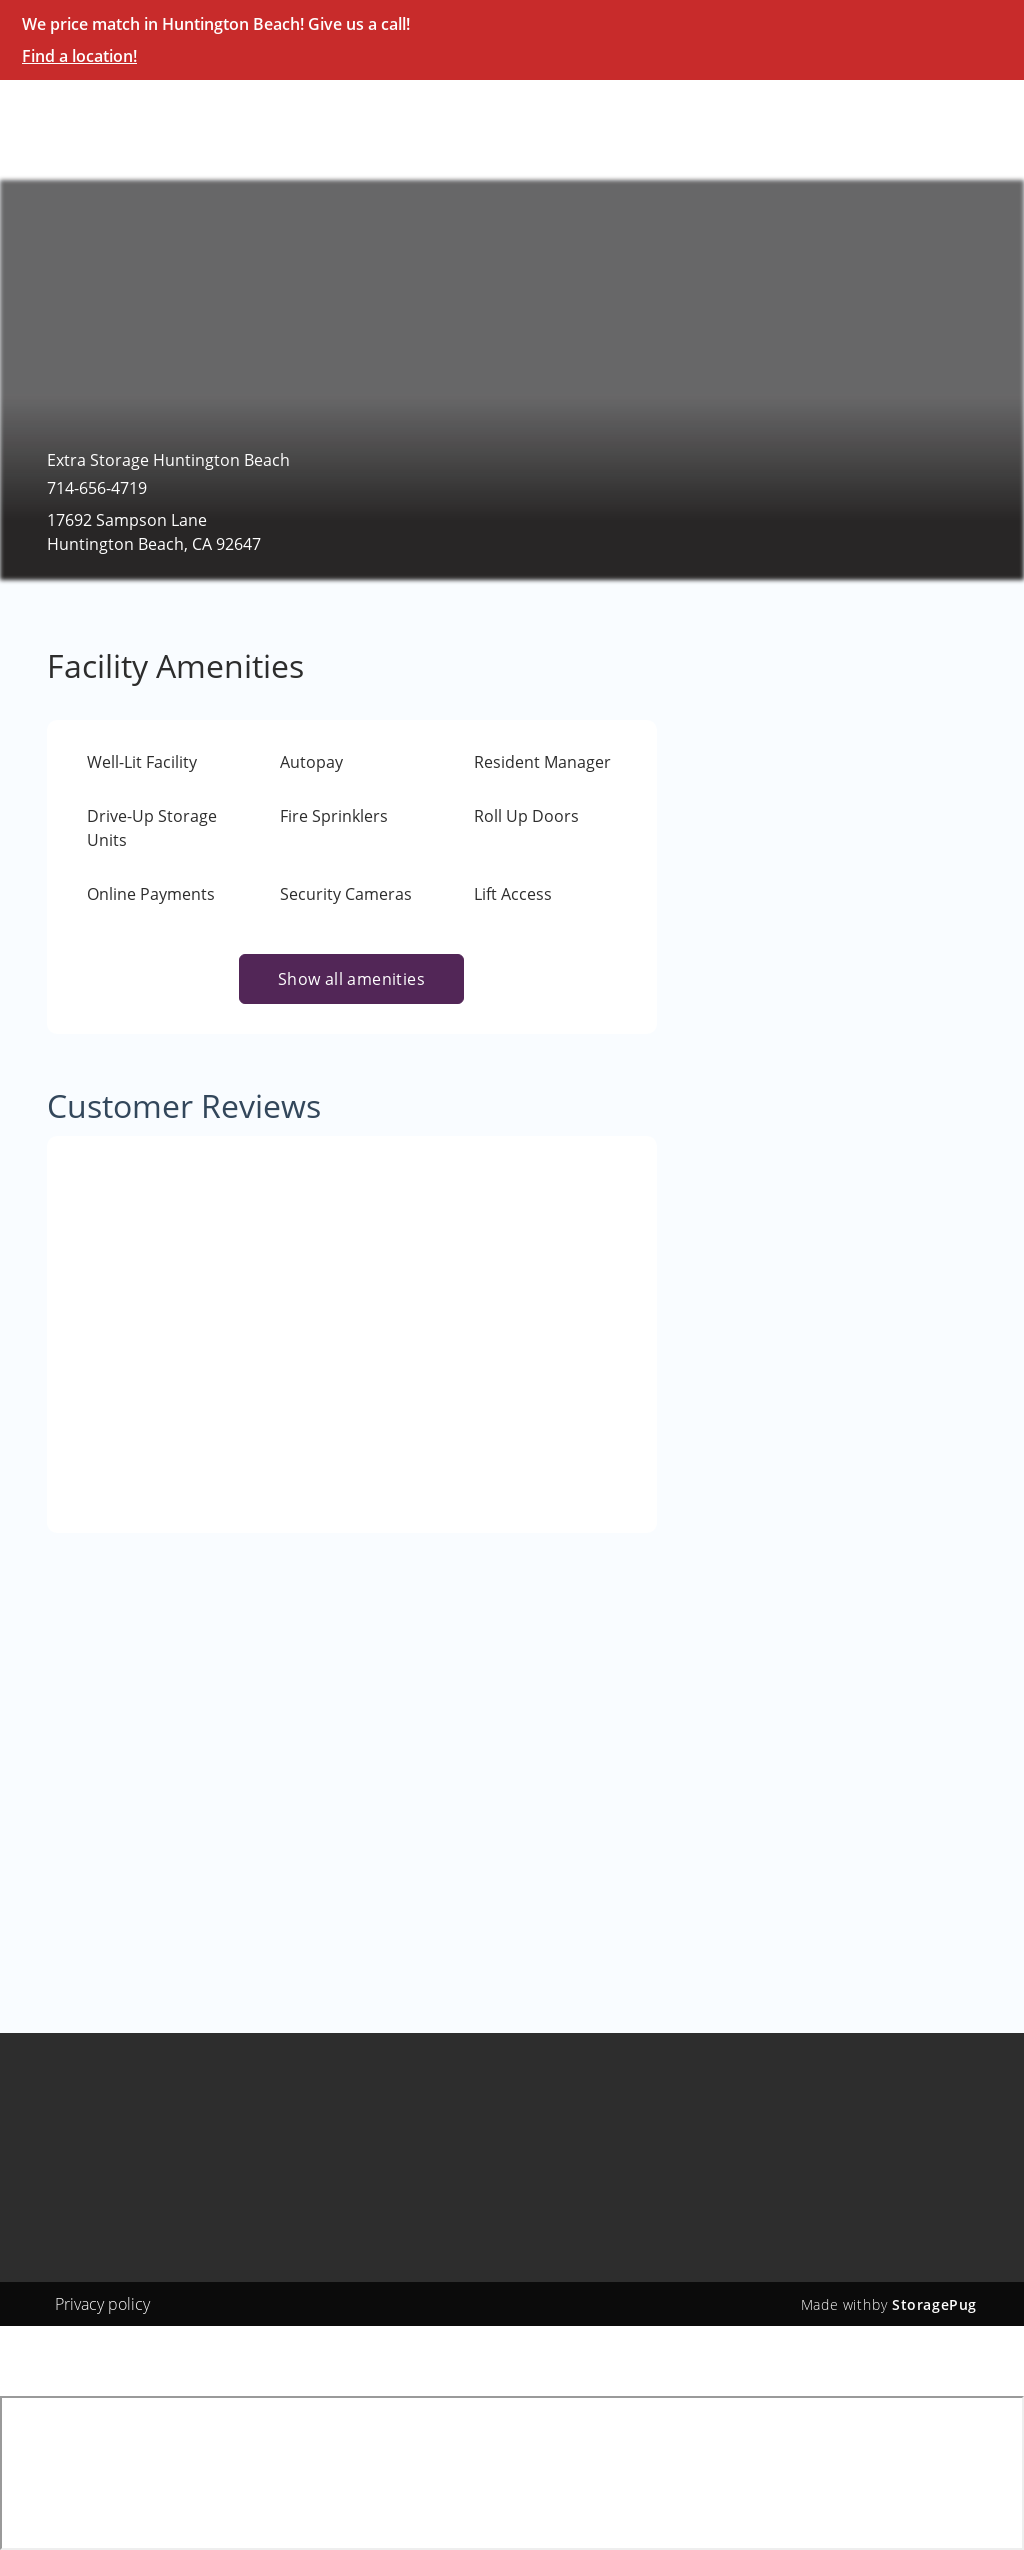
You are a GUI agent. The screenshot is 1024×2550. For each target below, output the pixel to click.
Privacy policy (102, 2304)
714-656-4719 (97, 488)
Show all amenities (351, 979)
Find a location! (79, 56)
